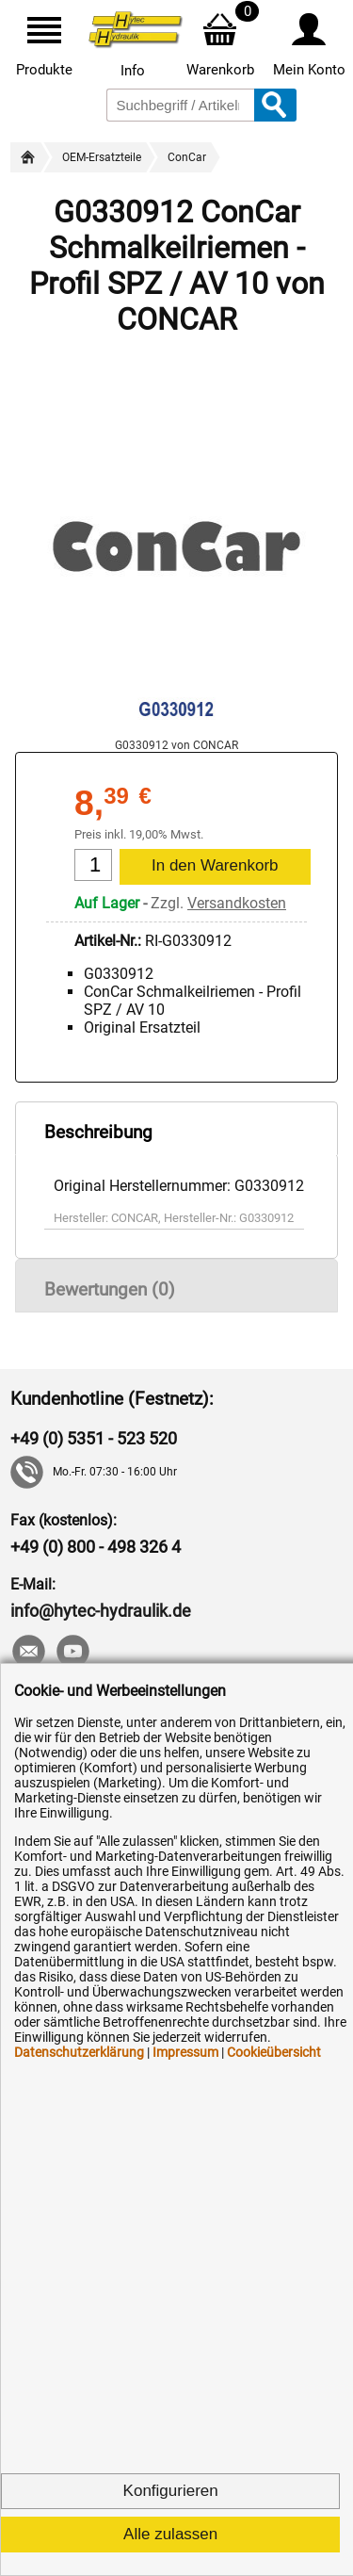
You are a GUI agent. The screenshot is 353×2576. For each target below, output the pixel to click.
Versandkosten (236, 903)
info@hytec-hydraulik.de (100, 1611)
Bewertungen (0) (109, 1289)
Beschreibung (98, 1132)
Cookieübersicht (274, 2052)
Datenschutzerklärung (79, 2052)
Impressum (185, 2052)
